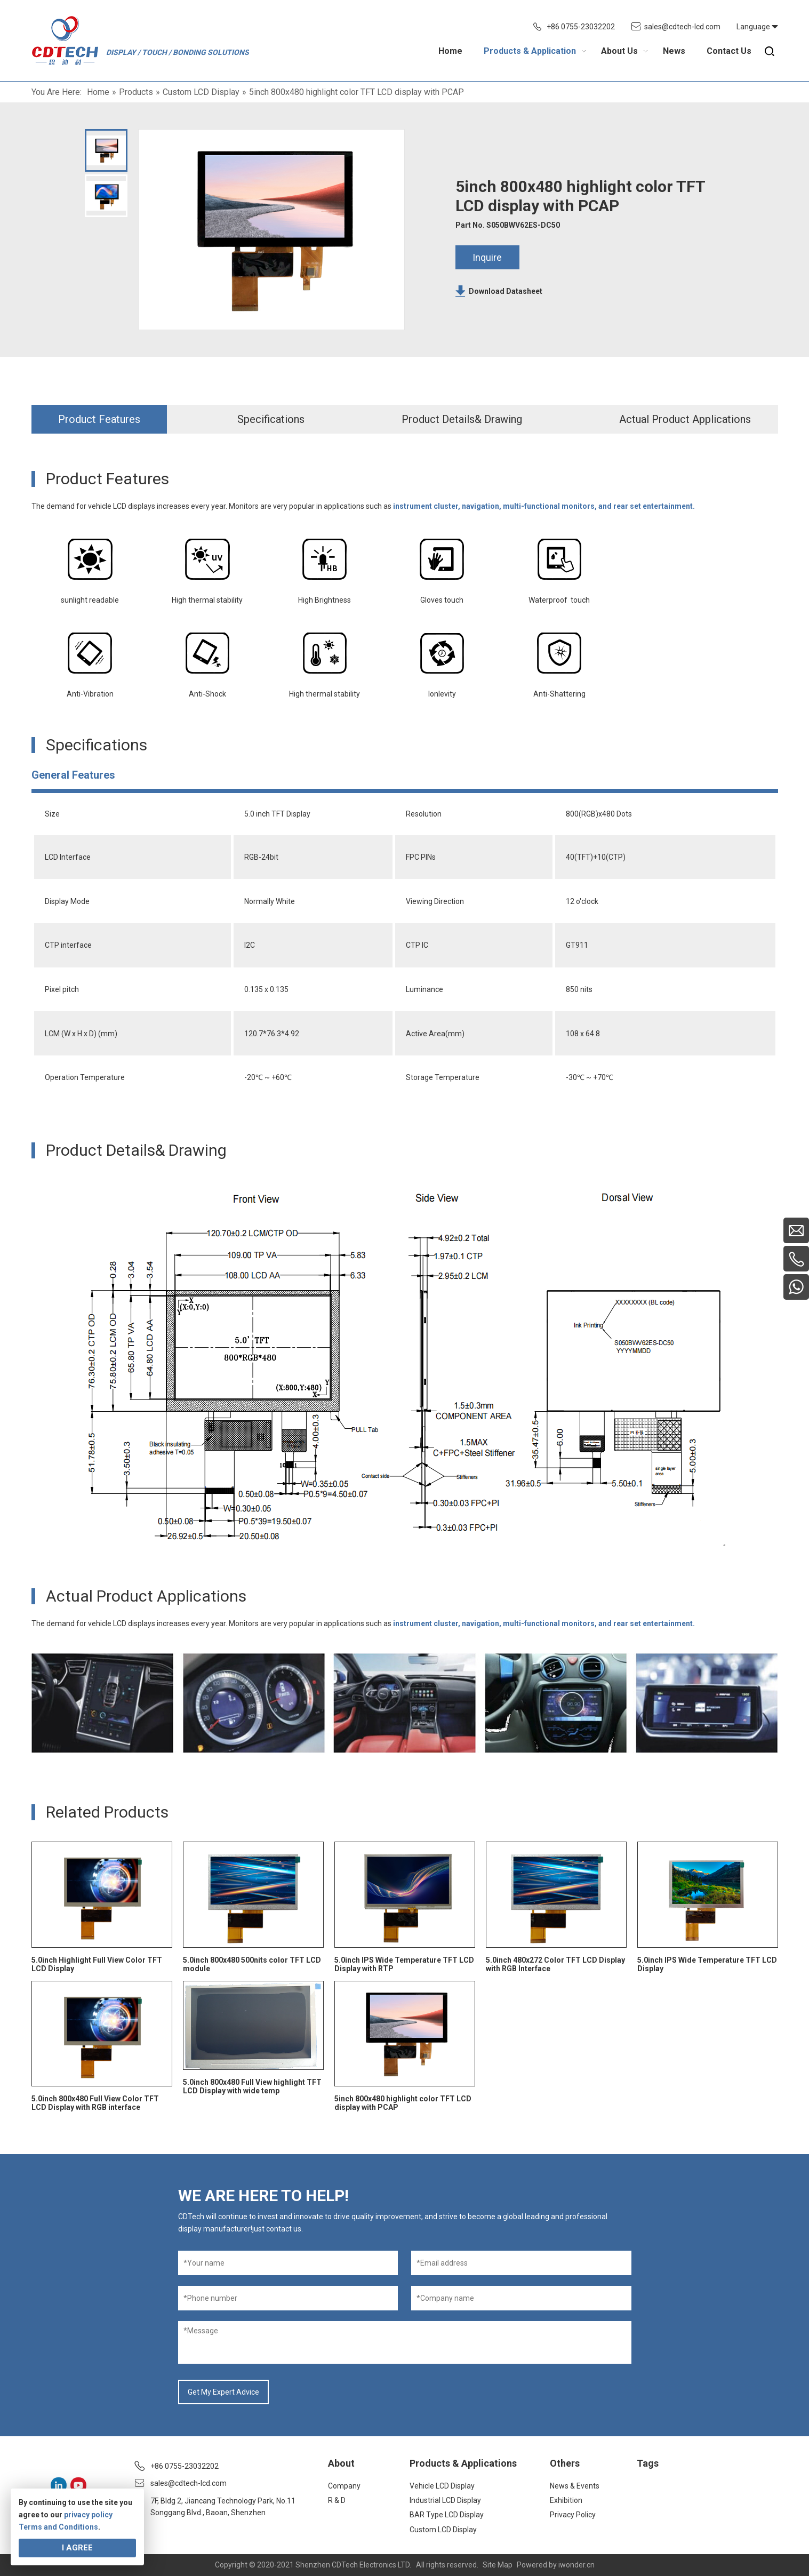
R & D (337, 2500)
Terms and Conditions (58, 2527)
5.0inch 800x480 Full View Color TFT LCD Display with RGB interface (95, 2102)
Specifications (271, 419)
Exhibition (566, 2500)
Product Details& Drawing (462, 419)
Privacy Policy (573, 2514)
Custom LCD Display (443, 2529)
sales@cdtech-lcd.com (682, 26)
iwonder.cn (576, 2565)
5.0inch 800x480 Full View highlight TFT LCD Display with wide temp (252, 2086)
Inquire (487, 257)
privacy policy (88, 2514)
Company (344, 2486)
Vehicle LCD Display (442, 2486)
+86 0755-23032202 (581, 26)
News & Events (574, 2486)
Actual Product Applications (685, 419)
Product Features (99, 419)
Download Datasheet (505, 291)
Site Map (497, 2565)
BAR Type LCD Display (447, 2514)
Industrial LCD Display (445, 2500)
